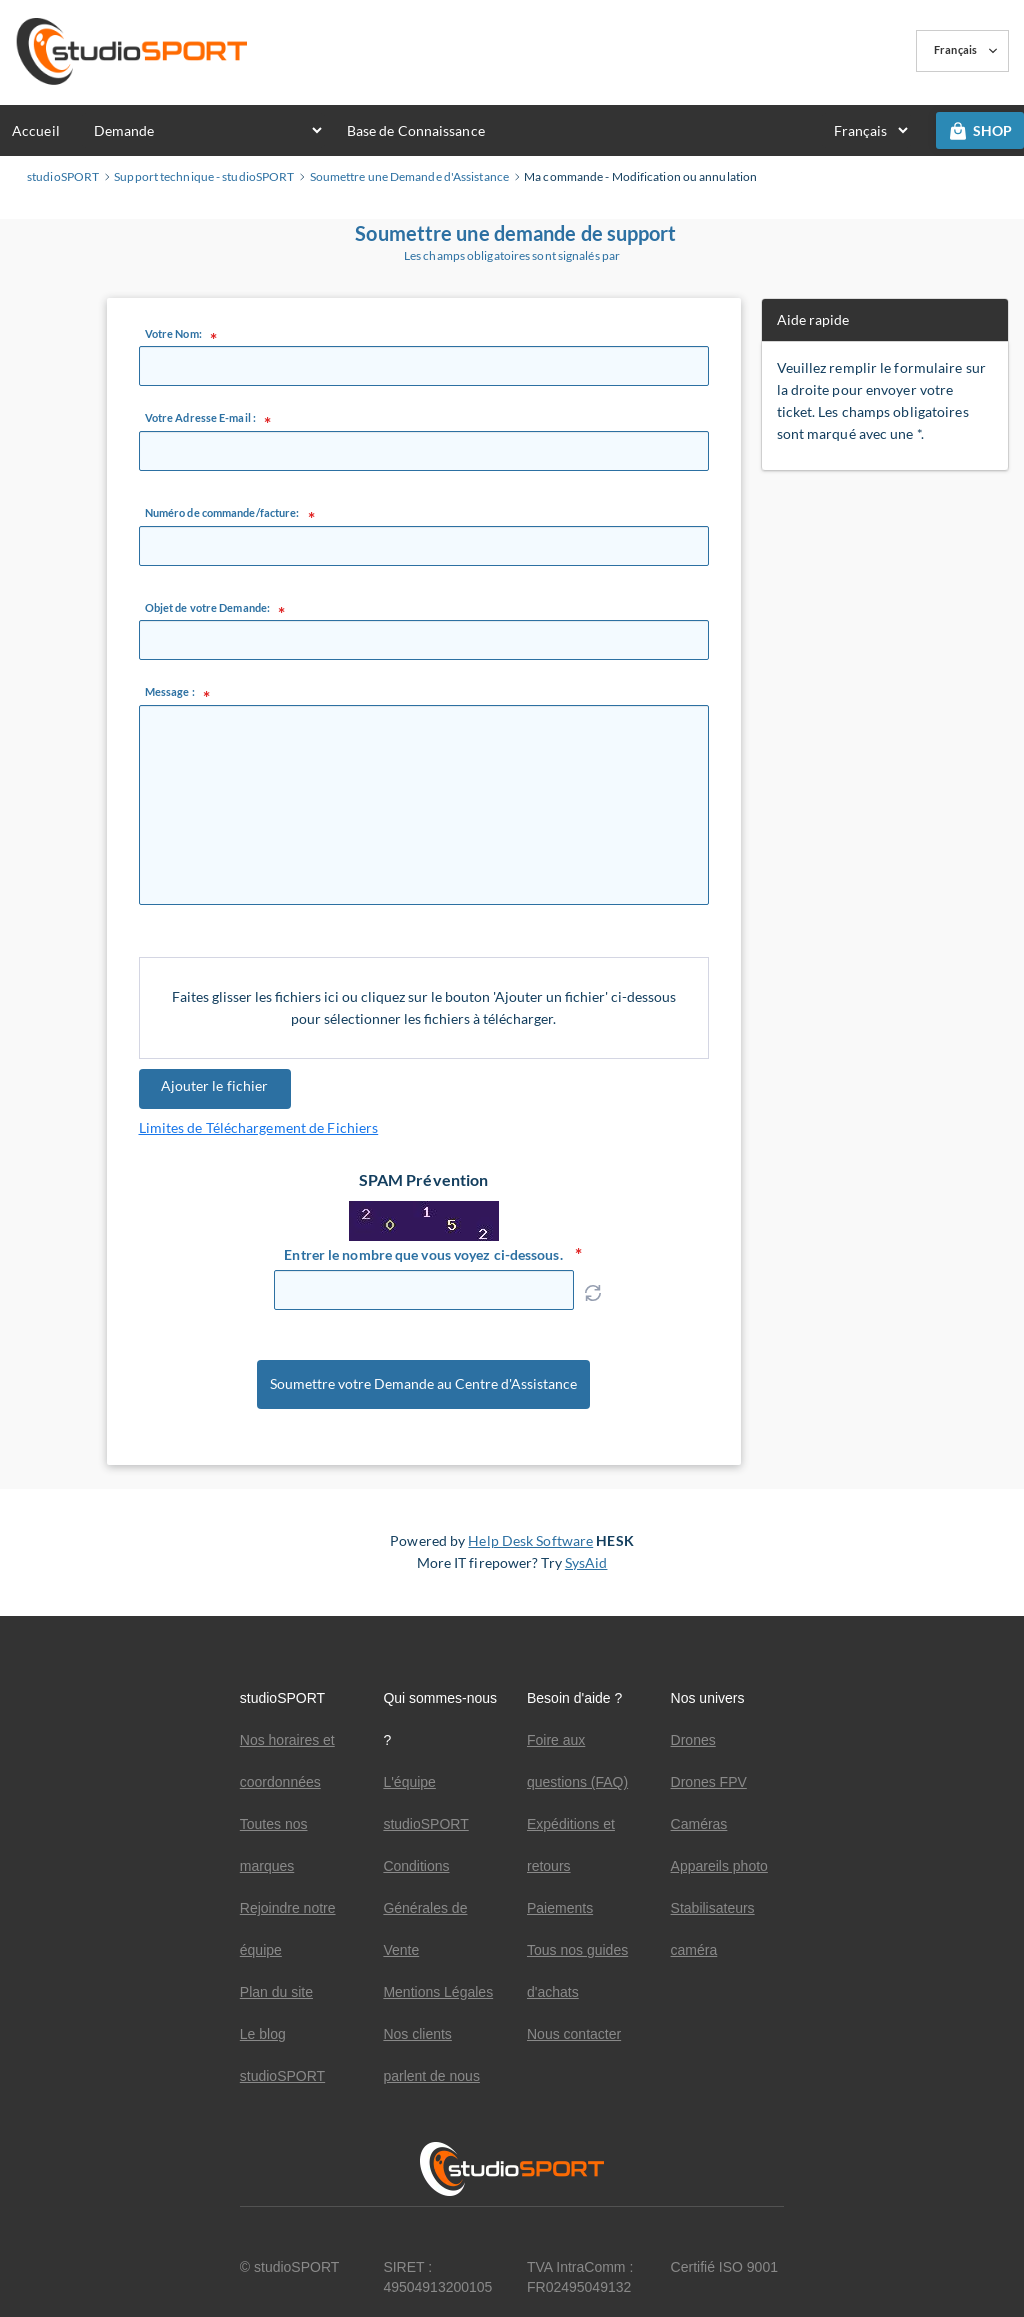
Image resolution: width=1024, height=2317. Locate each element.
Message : (170, 692)
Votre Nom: (173, 334)
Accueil (36, 130)
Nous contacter (574, 2034)
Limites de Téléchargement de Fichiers (259, 1127)
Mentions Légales (438, 1992)
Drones (693, 1740)
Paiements (560, 1908)
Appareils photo (719, 1866)
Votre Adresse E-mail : (200, 418)
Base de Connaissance (416, 130)
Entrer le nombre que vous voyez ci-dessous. (423, 1254)
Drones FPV (709, 1782)
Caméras (699, 1824)
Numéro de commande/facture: (222, 513)
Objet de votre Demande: (207, 608)
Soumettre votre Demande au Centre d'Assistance (423, 1388)
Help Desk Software (530, 1547)
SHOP (980, 131)
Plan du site (276, 1992)
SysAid (586, 1569)
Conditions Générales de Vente (425, 1908)
